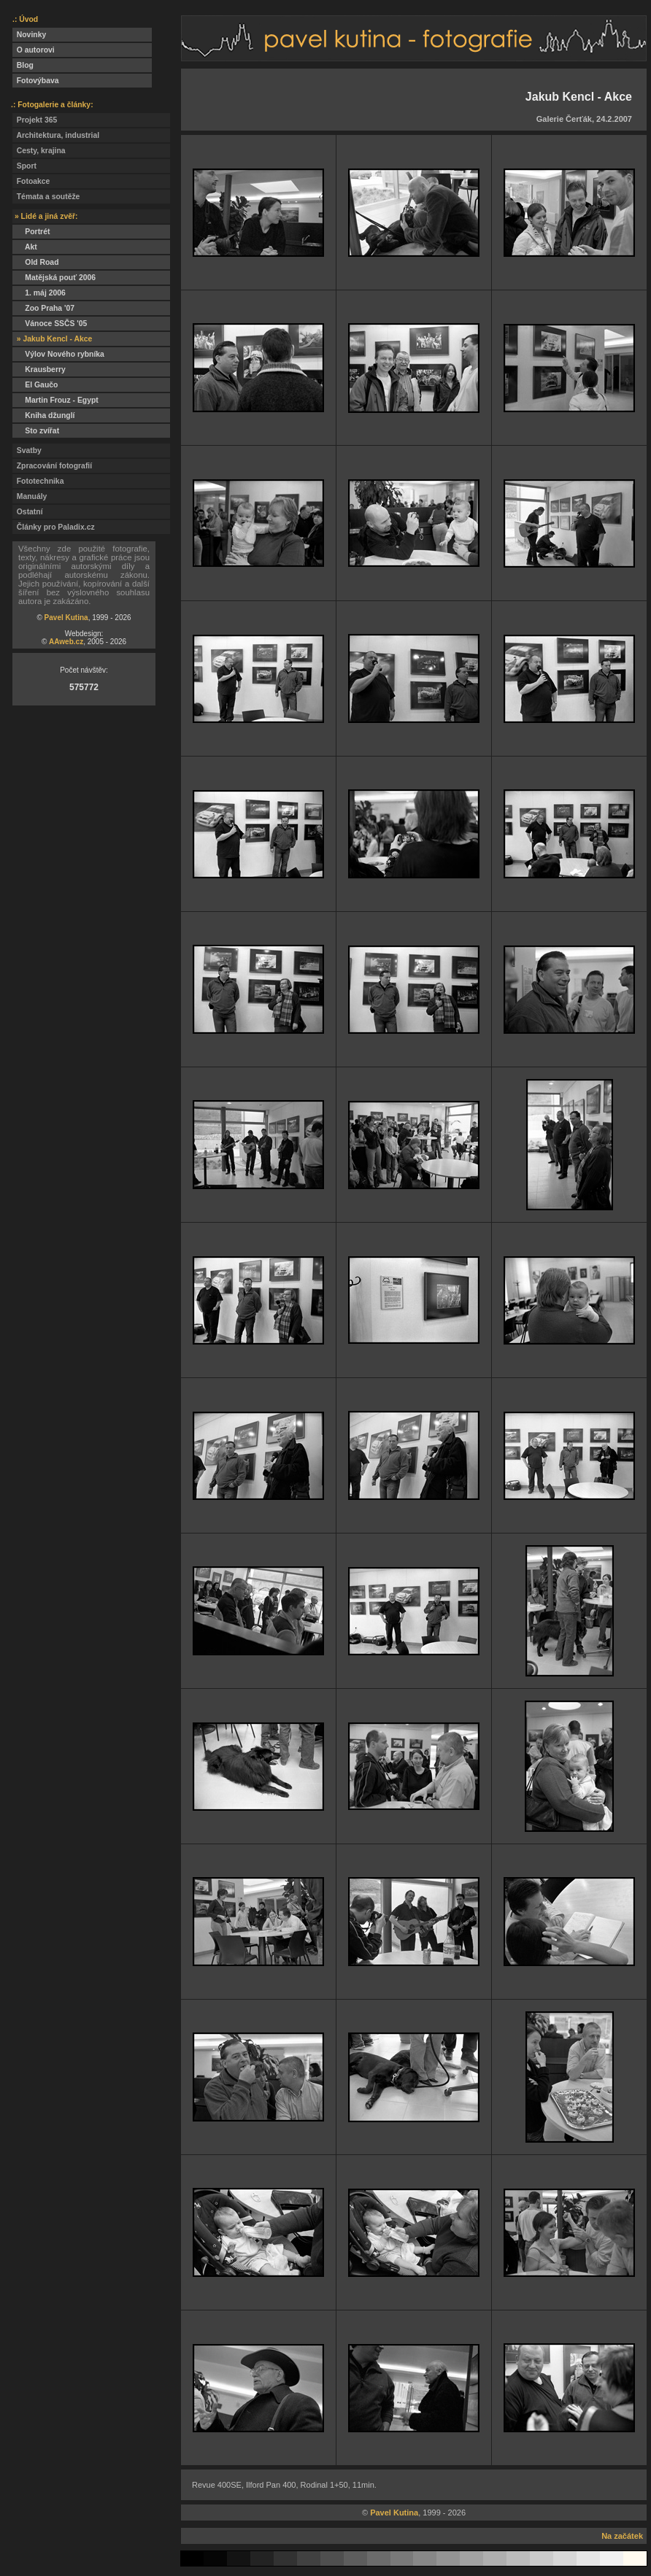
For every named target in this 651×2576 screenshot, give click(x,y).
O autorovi (33, 50)
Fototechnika (37, 481)
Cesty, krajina (39, 151)
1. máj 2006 (39, 293)
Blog (23, 65)
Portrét (31, 232)
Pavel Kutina (66, 618)
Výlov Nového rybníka (58, 354)
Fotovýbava (35, 81)
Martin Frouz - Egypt (55, 400)
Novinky (29, 35)
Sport (24, 166)
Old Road (35, 262)
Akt (24, 247)
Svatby (27, 450)
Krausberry (39, 369)
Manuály (29, 496)
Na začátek (622, 2535)
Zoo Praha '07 (43, 308)
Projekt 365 (34, 120)
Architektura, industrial (55, 135)
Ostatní (27, 512)
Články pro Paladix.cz (53, 527)
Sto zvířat (35, 431)
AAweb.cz (66, 642)
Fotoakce (31, 181)
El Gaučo (35, 385)
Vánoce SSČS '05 (49, 324)
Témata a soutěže (46, 197)
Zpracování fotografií (52, 466)
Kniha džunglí (43, 415)
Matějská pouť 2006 (54, 278)
